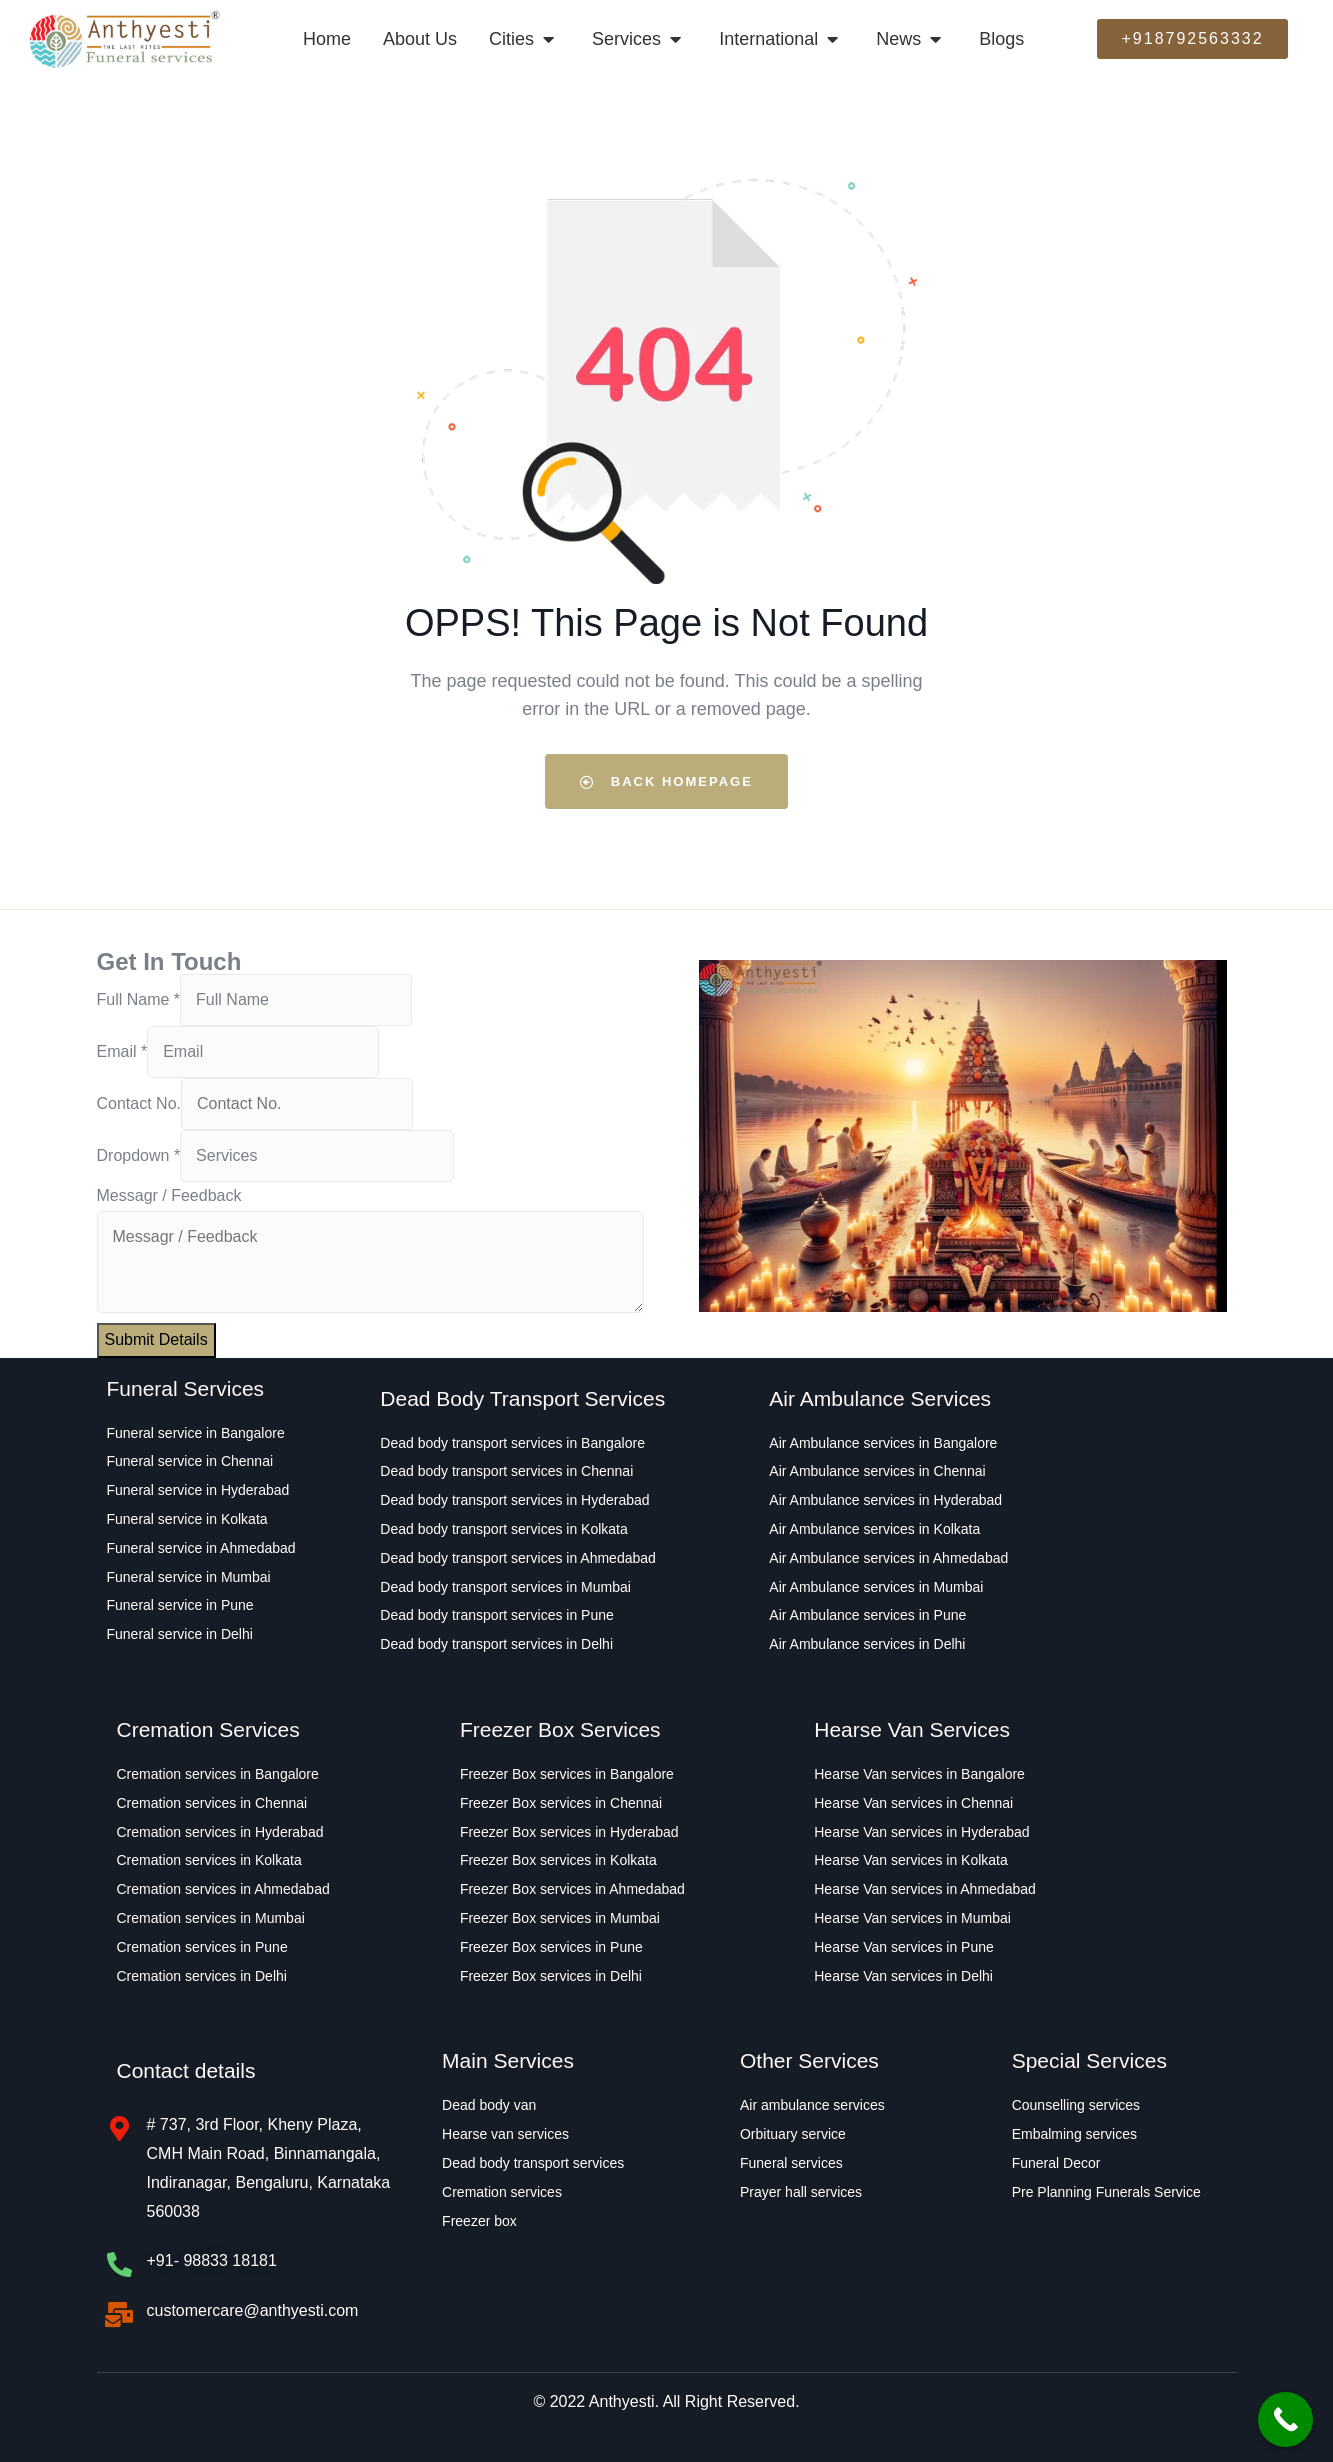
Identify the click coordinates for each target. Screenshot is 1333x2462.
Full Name (139, 999)
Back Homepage (666, 781)
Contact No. (139, 1103)
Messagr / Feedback (169, 1195)
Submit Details (156, 1339)
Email (122, 1051)
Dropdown (139, 1155)
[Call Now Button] (1285, 2419)
